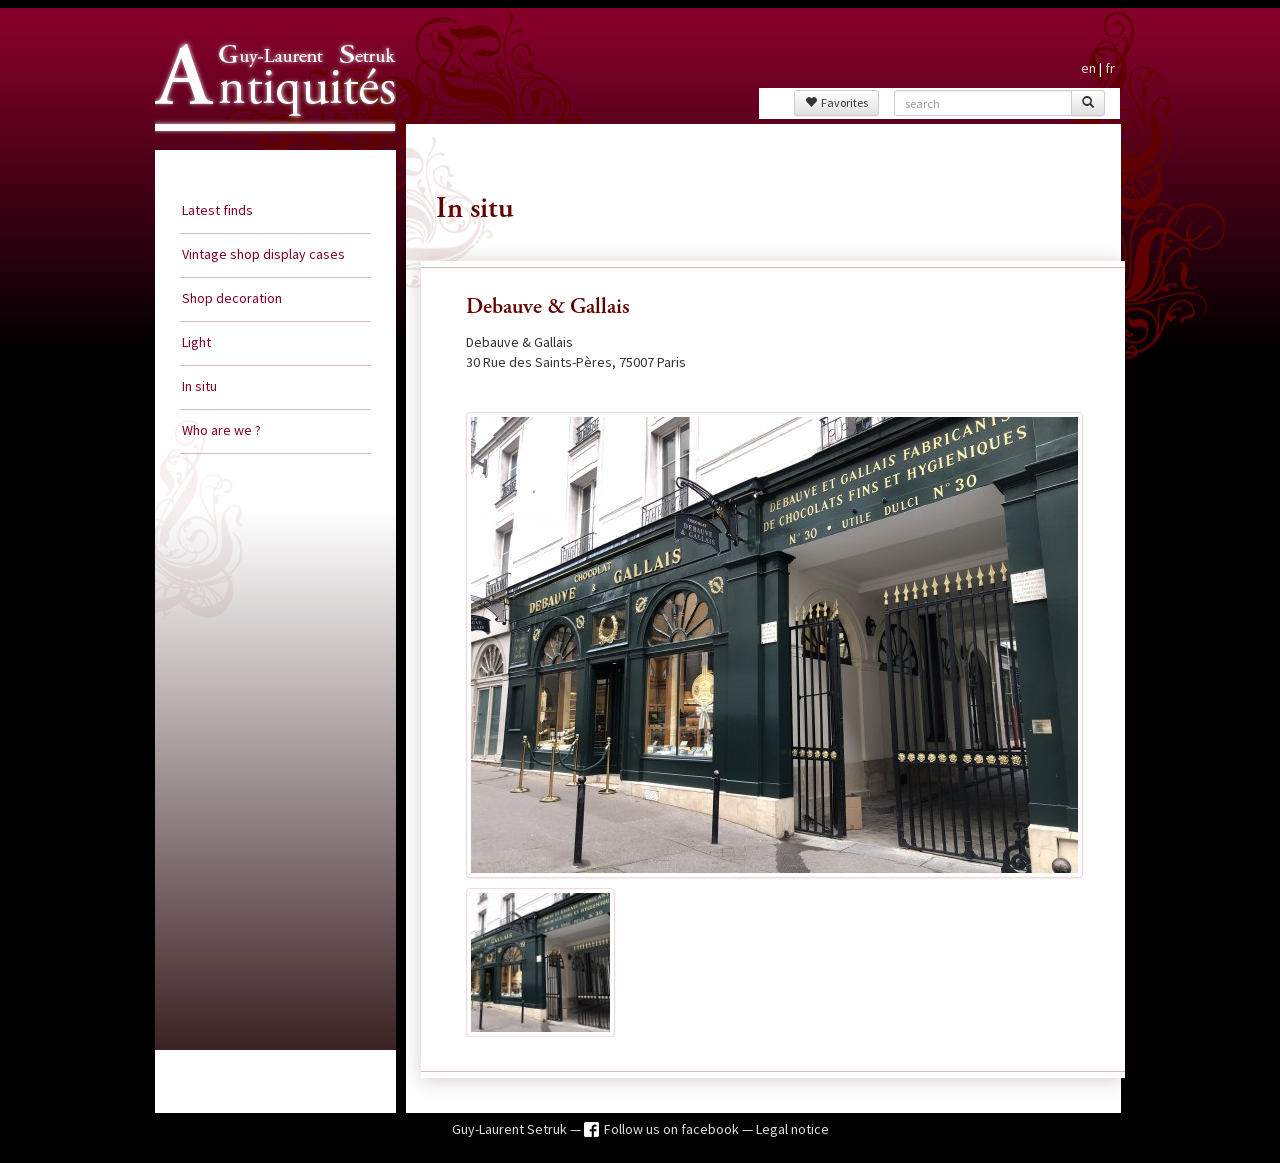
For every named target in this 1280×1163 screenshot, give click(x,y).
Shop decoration (232, 298)
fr (1110, 68)
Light (196, 342)
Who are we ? (221, 430)
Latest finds (217, 210)
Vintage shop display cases (263, 254)
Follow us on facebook (673, 1129)
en (1088, 68)
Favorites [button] (836, 102)
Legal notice (792, 1129)
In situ (199, 386)
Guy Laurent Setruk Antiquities (269, 149)
